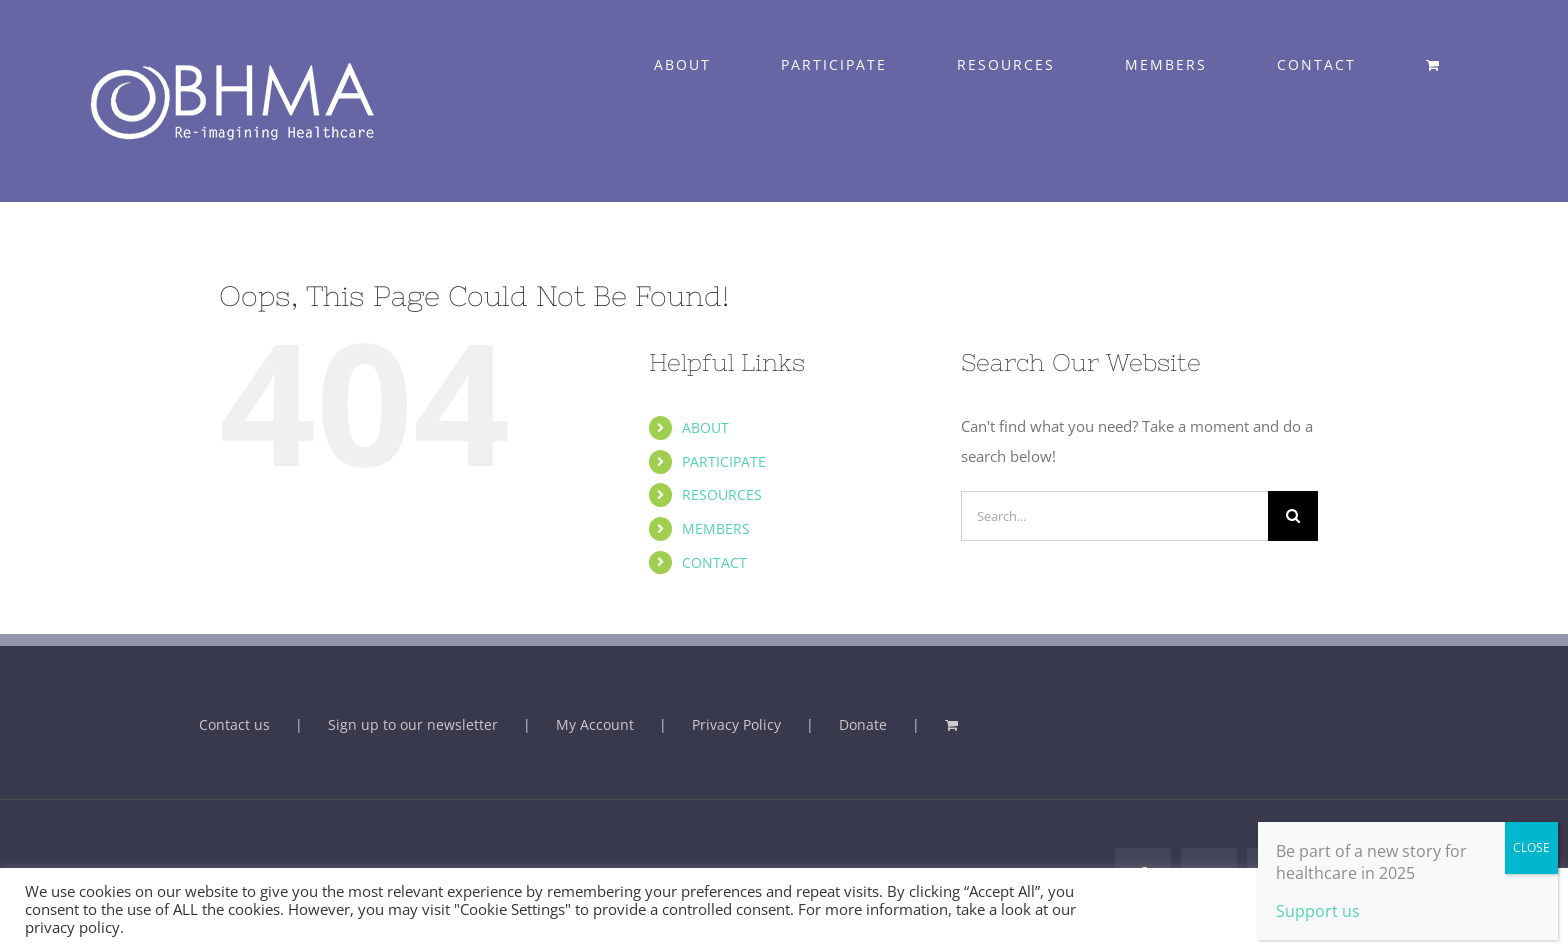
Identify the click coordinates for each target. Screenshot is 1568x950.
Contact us (234, 724)
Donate (863, 724)
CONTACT (714, 562)
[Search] (1293, 516)
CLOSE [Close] (1531, 847)
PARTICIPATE (724, 461)
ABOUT (705, 427)
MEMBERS (716, 528)
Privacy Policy (736, 724)
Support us (1318, 911)
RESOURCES (722, 494)
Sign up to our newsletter (413, 724)
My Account (595, 724)
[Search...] (1114, 516)
